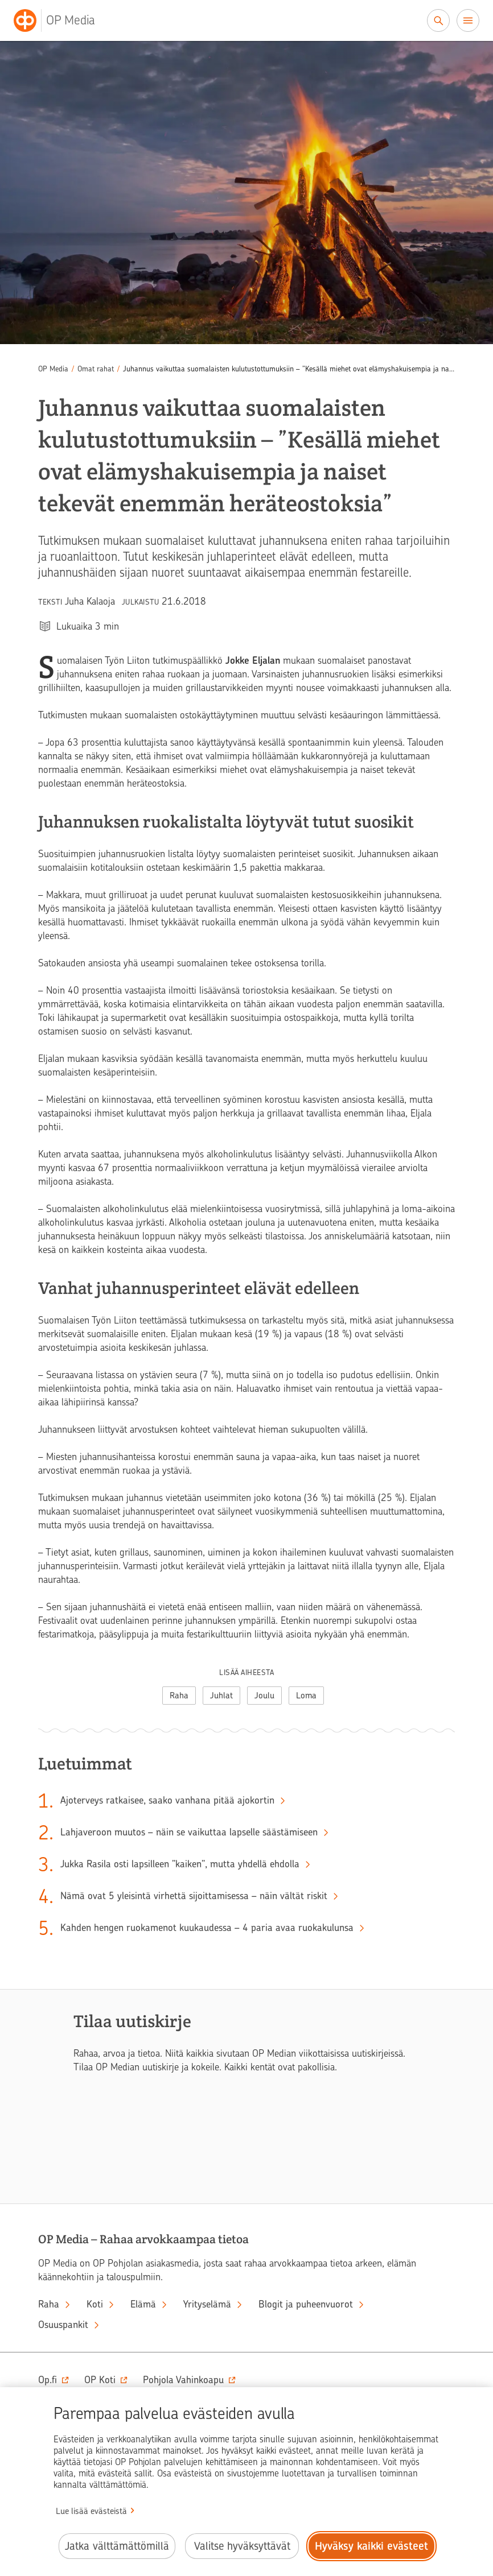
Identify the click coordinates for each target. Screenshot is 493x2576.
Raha (179, 1695)
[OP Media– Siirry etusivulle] (61, 20)
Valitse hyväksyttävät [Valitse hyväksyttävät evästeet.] (242, 2546)
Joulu (264, 1695)
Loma (306, 1695)
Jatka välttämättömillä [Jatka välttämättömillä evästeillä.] (117, 2546)
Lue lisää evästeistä (91, 2511)
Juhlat (221, 1695)
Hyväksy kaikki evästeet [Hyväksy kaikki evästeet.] (371, 2546)
